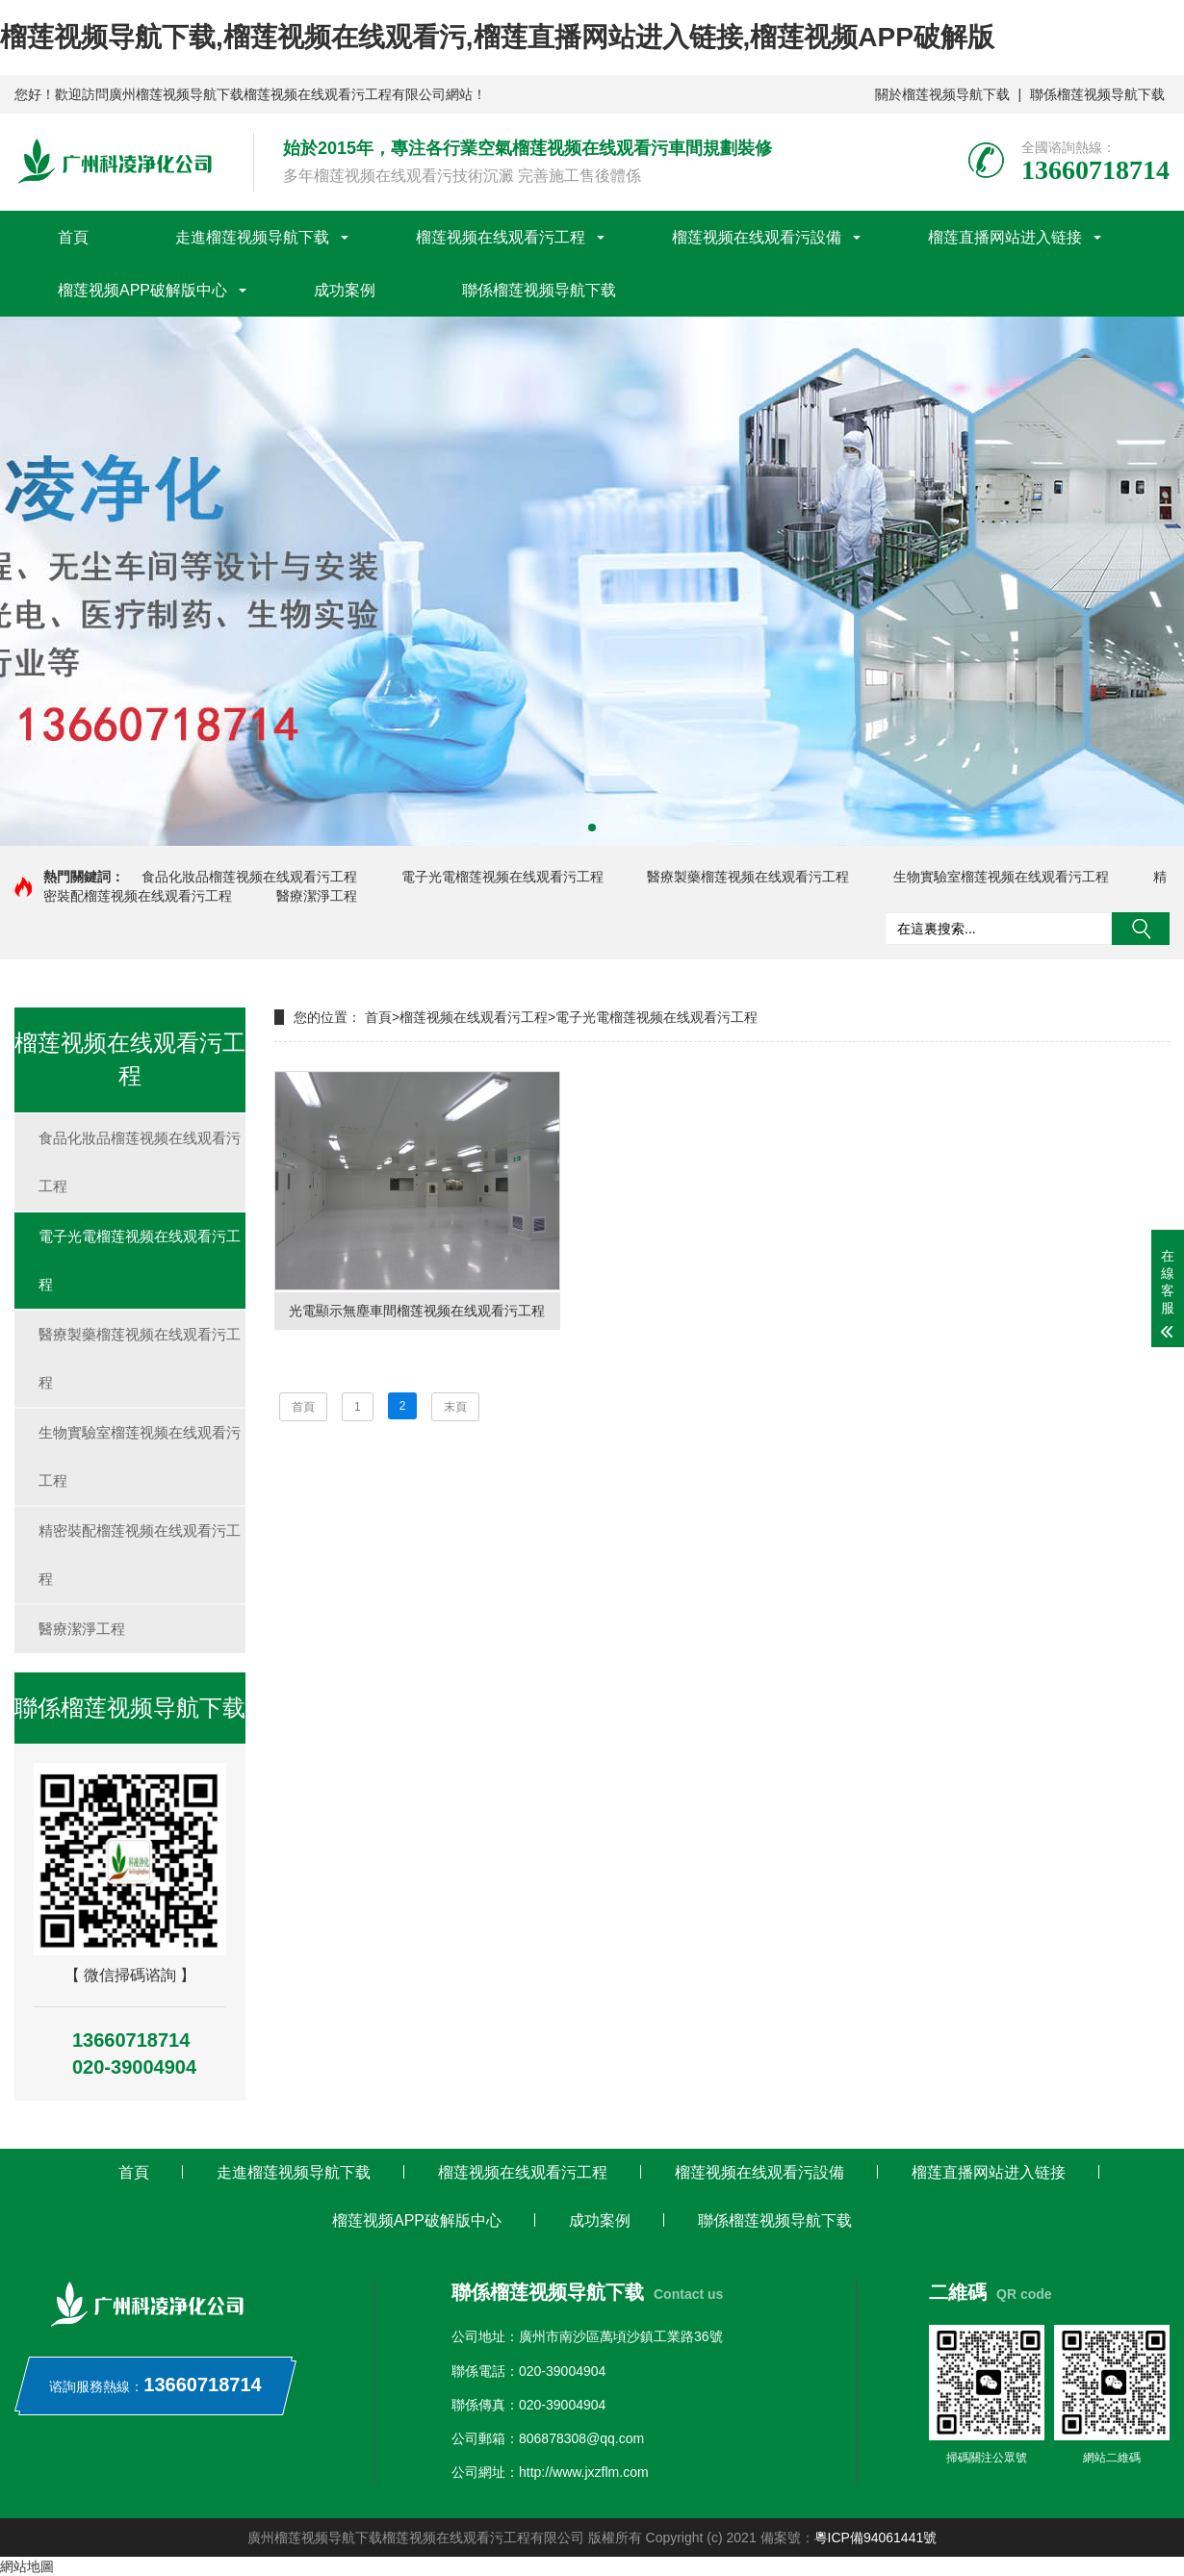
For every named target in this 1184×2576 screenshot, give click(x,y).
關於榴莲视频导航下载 (942, 94)
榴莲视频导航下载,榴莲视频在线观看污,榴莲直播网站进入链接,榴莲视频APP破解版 (497, 37)
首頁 (73, 237)
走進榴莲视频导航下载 (252, 237)
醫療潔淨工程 (316, 896)
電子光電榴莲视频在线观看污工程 (502, 876)
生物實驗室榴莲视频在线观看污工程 (1001, 876)
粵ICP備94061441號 (876, 2537)
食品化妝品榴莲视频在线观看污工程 (249, 876)
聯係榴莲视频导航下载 (1097, 94)
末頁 (455, 1408)
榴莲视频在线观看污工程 (500, 237)
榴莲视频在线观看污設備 (756, 237)
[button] (592, 827)
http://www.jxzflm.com (584, 2472)
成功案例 (344, 290)
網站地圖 (27, 2566)
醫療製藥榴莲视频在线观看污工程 (748, 876)
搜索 (1141, 928)
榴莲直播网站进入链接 (1005, 237)
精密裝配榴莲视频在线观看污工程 (140, 1554)
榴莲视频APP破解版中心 (142, 290)
